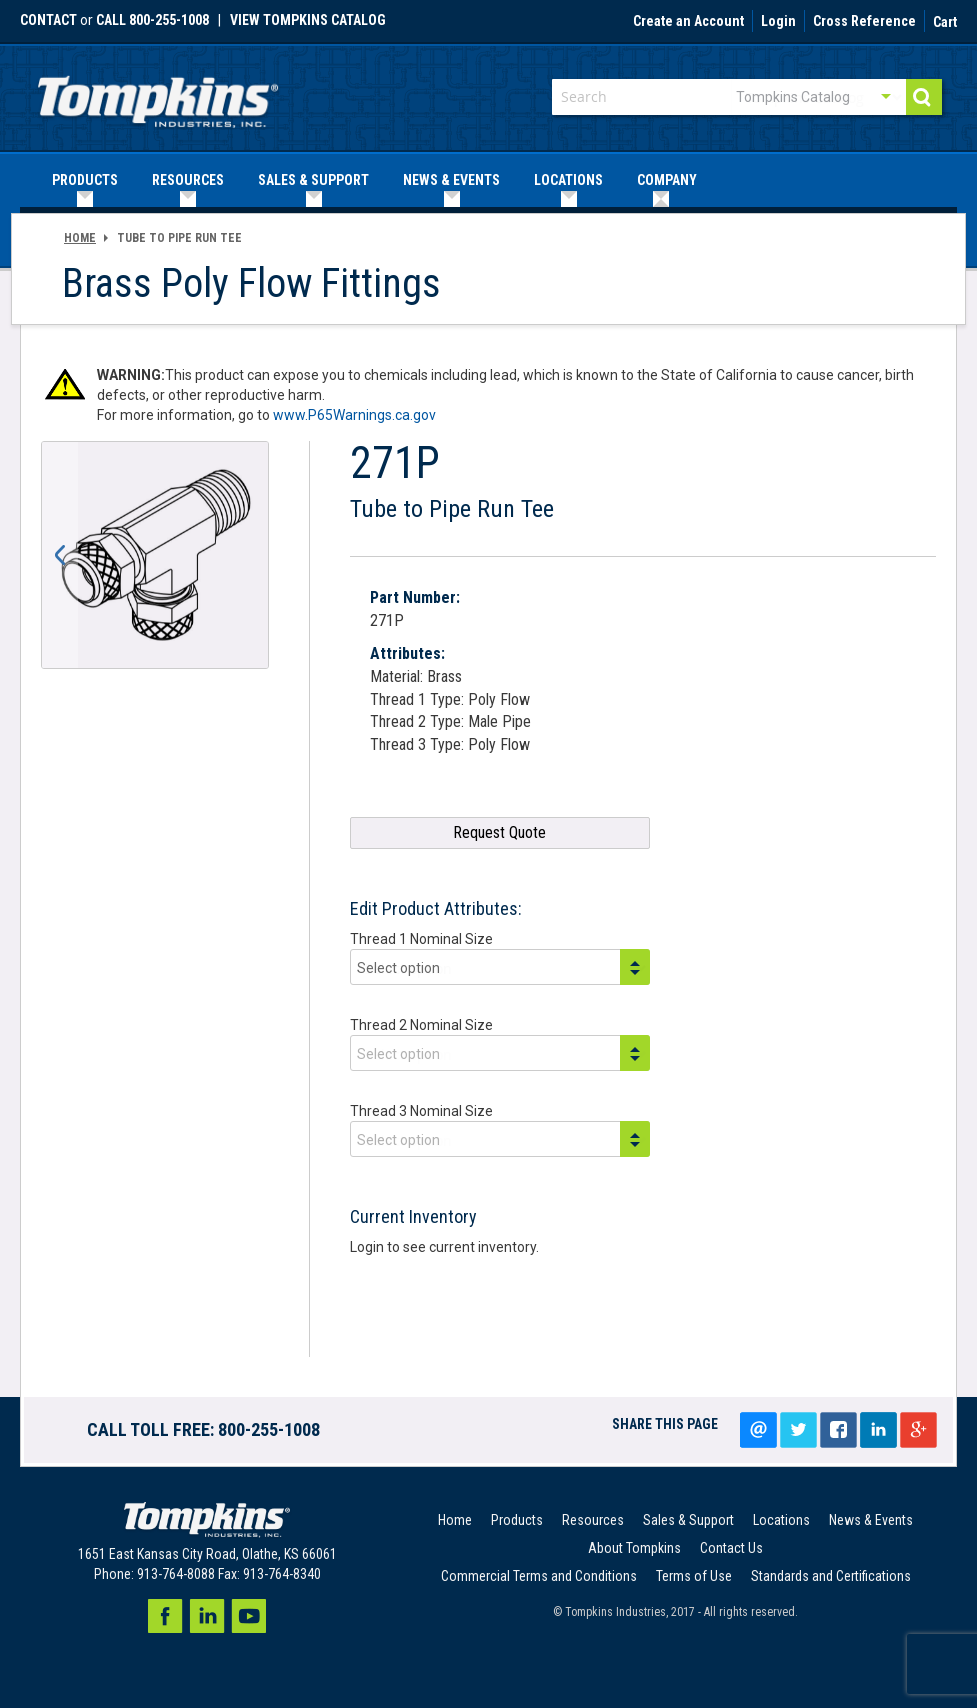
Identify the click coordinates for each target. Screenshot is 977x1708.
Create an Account (688, 22)
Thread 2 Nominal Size (421, 1025)
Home (80, 238)
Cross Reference (864, 22)
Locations (781, 1520)
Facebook (165, 1616)
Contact (48, 20)
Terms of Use (694, 1576)
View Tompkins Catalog (308, 20)
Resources (593, 1520)
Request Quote (499, 832)
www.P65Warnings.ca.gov (354, 415)
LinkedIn (878, 1430)
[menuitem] (85, 180)
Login (778, 22)
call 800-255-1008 (152, 20)
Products (517, 1520)
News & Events (871, 1520)
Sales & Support (688, 1520)
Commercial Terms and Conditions (539, 1576)
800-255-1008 (269, 1429)
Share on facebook (838, 1430)
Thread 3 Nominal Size (421, 1111)
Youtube (249, 1616)
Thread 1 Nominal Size (421, 939)
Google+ (918, 1430)
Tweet (798, 1430)
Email (758, 1430)
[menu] (488, 180)
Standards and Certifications (831, 1576)
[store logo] (158, 95)
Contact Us (731, 1548)
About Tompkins (634, 1548)
